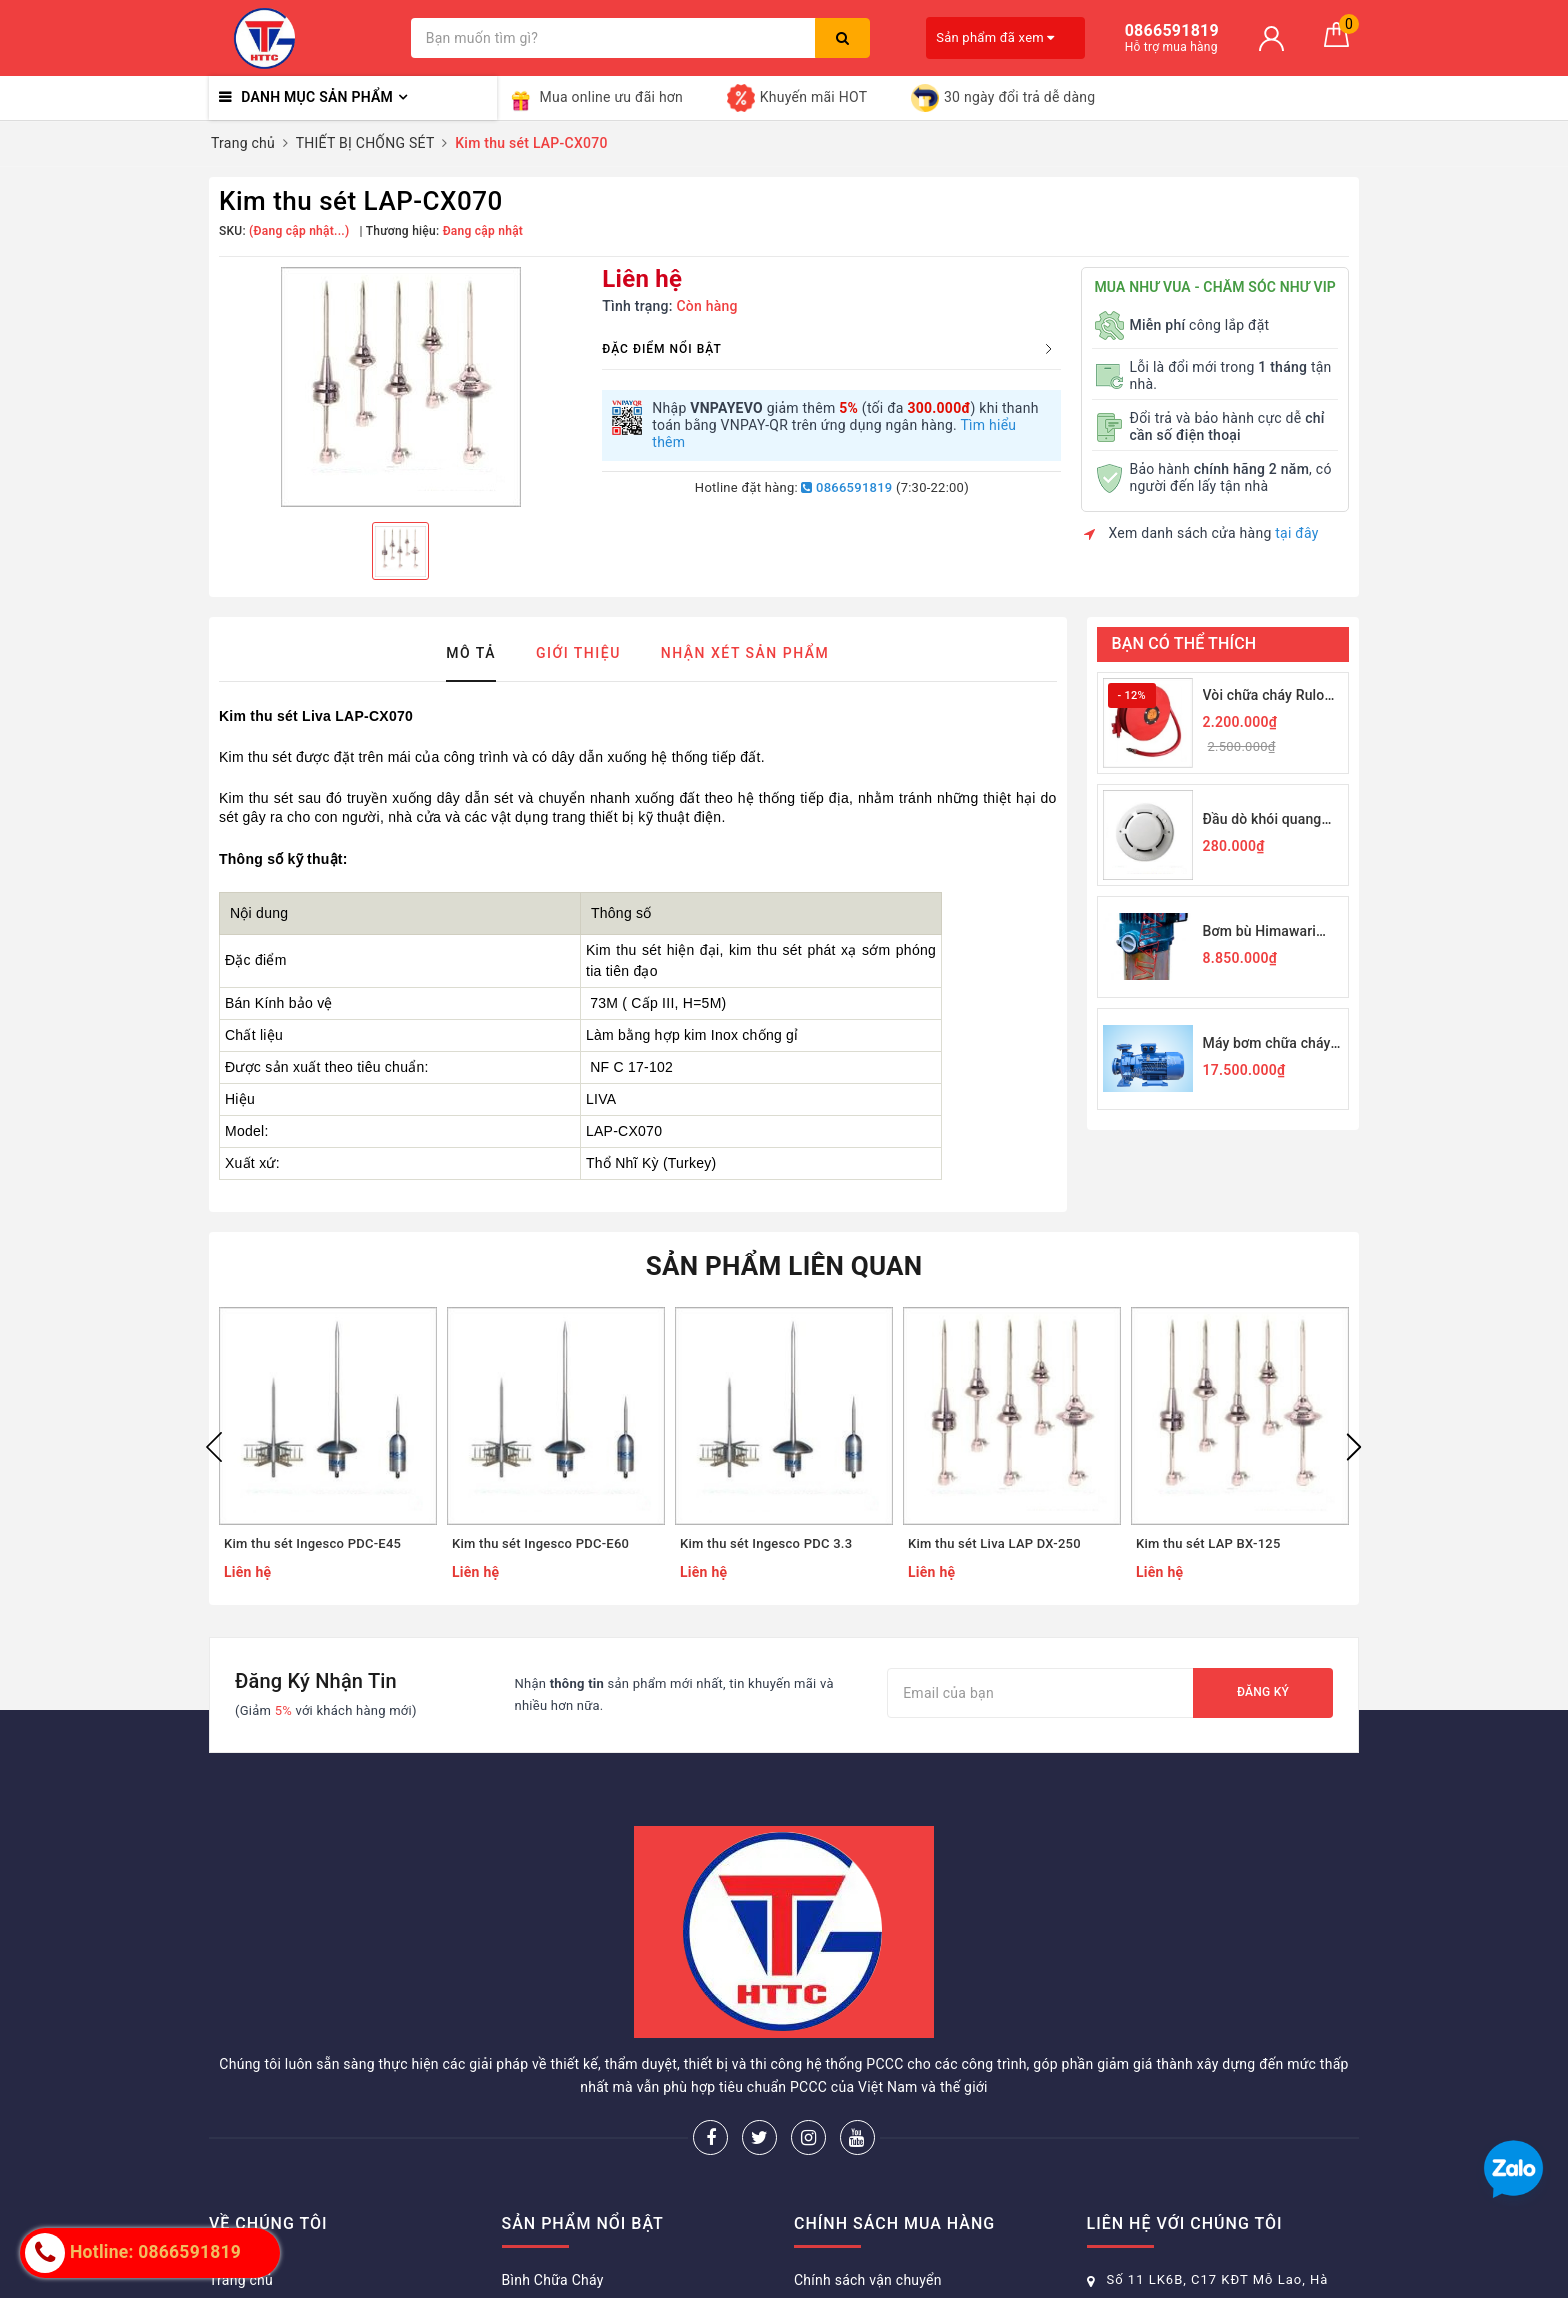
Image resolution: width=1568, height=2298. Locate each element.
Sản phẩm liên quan (784, 1266)
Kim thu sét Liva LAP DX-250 (994, 1543)
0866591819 (846, 487)
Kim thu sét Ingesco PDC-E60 (540, 1543)
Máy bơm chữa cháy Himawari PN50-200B (1272, 1044)
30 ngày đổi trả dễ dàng (1003, 98)
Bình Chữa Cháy (553, 2280)
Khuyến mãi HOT (797, 98)
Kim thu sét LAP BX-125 (1208, 1543)
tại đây (1296, 533)
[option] (400, 387)
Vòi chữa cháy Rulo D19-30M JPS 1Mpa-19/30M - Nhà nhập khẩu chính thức (1269, 696)
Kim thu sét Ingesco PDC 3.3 (766, 1543)
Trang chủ (241, 2280)
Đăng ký (1263, 1692)
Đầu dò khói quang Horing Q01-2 (1262, 820)
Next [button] (1354, 1447)
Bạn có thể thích (1184, 643)
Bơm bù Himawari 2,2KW (1260, 932)
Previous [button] (214, 1447)
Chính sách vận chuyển (868, 2280)
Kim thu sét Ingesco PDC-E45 (312, 1543)
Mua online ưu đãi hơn (595, 98)
